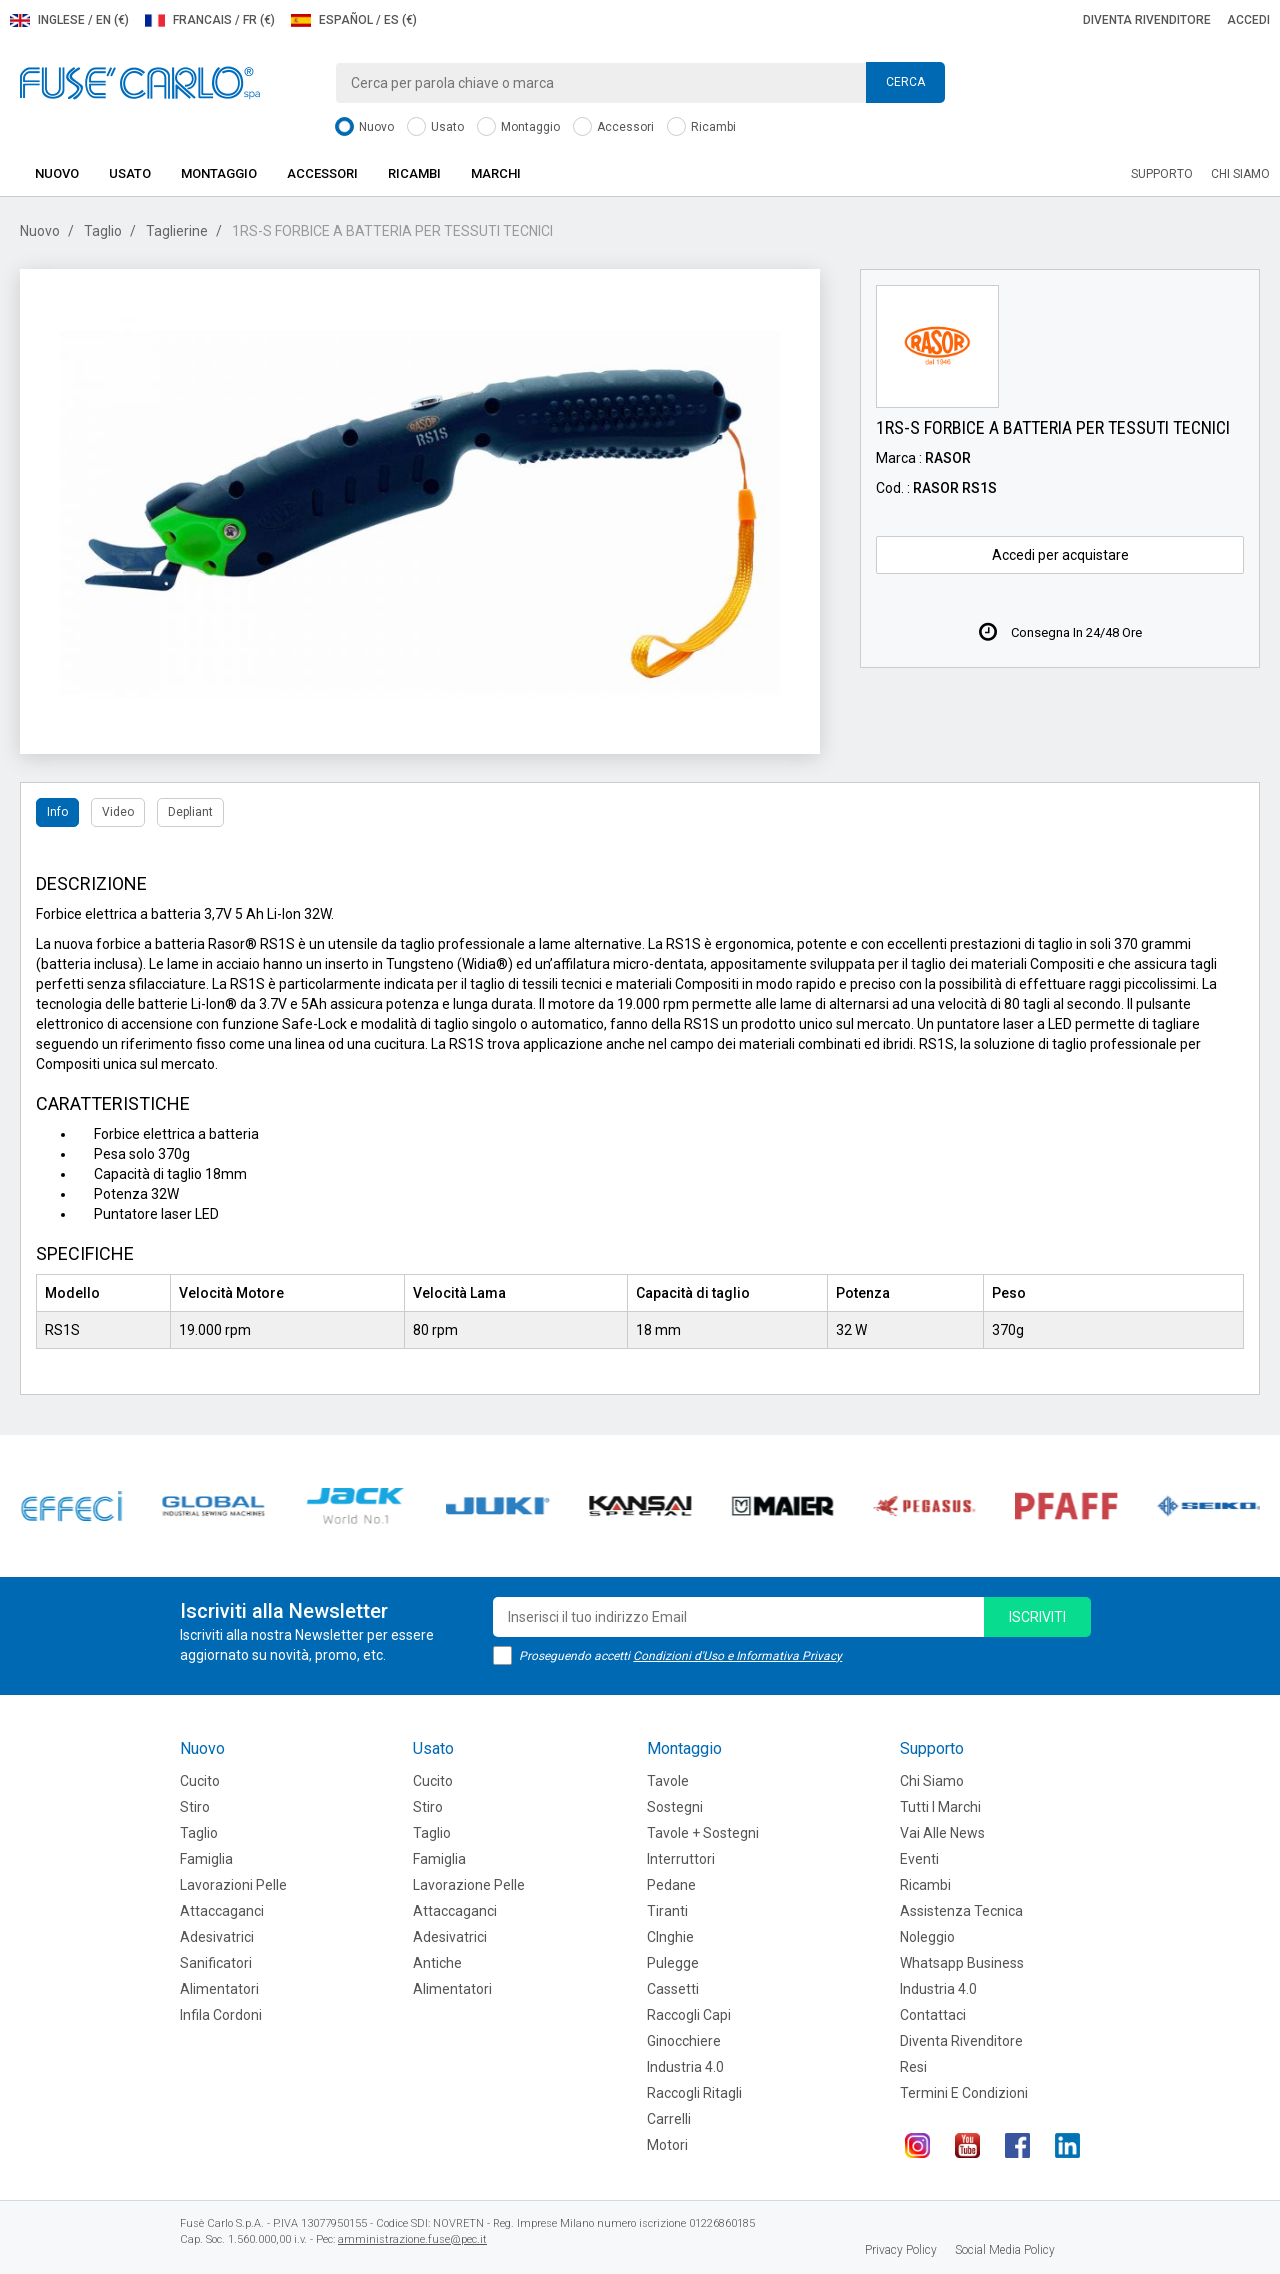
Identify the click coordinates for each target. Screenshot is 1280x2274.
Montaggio (518, 127)
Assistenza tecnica (961, 1911)
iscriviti (1037, 1617)
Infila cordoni (221, 2015)
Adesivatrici (217, 1937)
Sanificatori (216, 1963)
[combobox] (640, 83)
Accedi (1248, 20)
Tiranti (667, 1911)
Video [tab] (118, 812)
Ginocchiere (684, 2041)
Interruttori (681, 1859)
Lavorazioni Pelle (233, 1885)
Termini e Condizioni (964, 2093)
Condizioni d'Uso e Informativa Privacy (737, 1656)
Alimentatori (219, 1989)
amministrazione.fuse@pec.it (412, 2239)
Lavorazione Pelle (469, 1885)
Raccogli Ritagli (694, 2093)
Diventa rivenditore (1147, 20)
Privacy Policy (901, 2250)
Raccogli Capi (689, 2015)
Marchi (496, 173)
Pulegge (673, 1963)
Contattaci (933, 2015)
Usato (435, 127)
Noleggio (927, 1937)
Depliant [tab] (190, 812)
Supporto (1162, 174)
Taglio (103, 231)
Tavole (668, 1781)
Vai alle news (942, 1833)
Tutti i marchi (940, 1807)
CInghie (670, 1937)
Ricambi (701, 127)
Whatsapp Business (962, 1963)
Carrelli (669, 2119)
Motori (667, 2145)
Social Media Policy (1005, 2250)
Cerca (905, 82)
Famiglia (206, 1859)
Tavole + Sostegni (703, 1833)
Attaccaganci (222, 1911)
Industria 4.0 (685, 2067)
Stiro (195, 1807)
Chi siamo (1240, 174)
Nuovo (364, 127)
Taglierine (177, 231)
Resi (913, 2067)
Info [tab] (57, 812)
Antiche (437, 1963)
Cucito (200, 1781)
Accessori (613, 127)
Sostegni (675, 1807)
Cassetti (673, 1989)
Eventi (919, 1859)
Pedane (671, 1885)
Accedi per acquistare (1060, 555)
